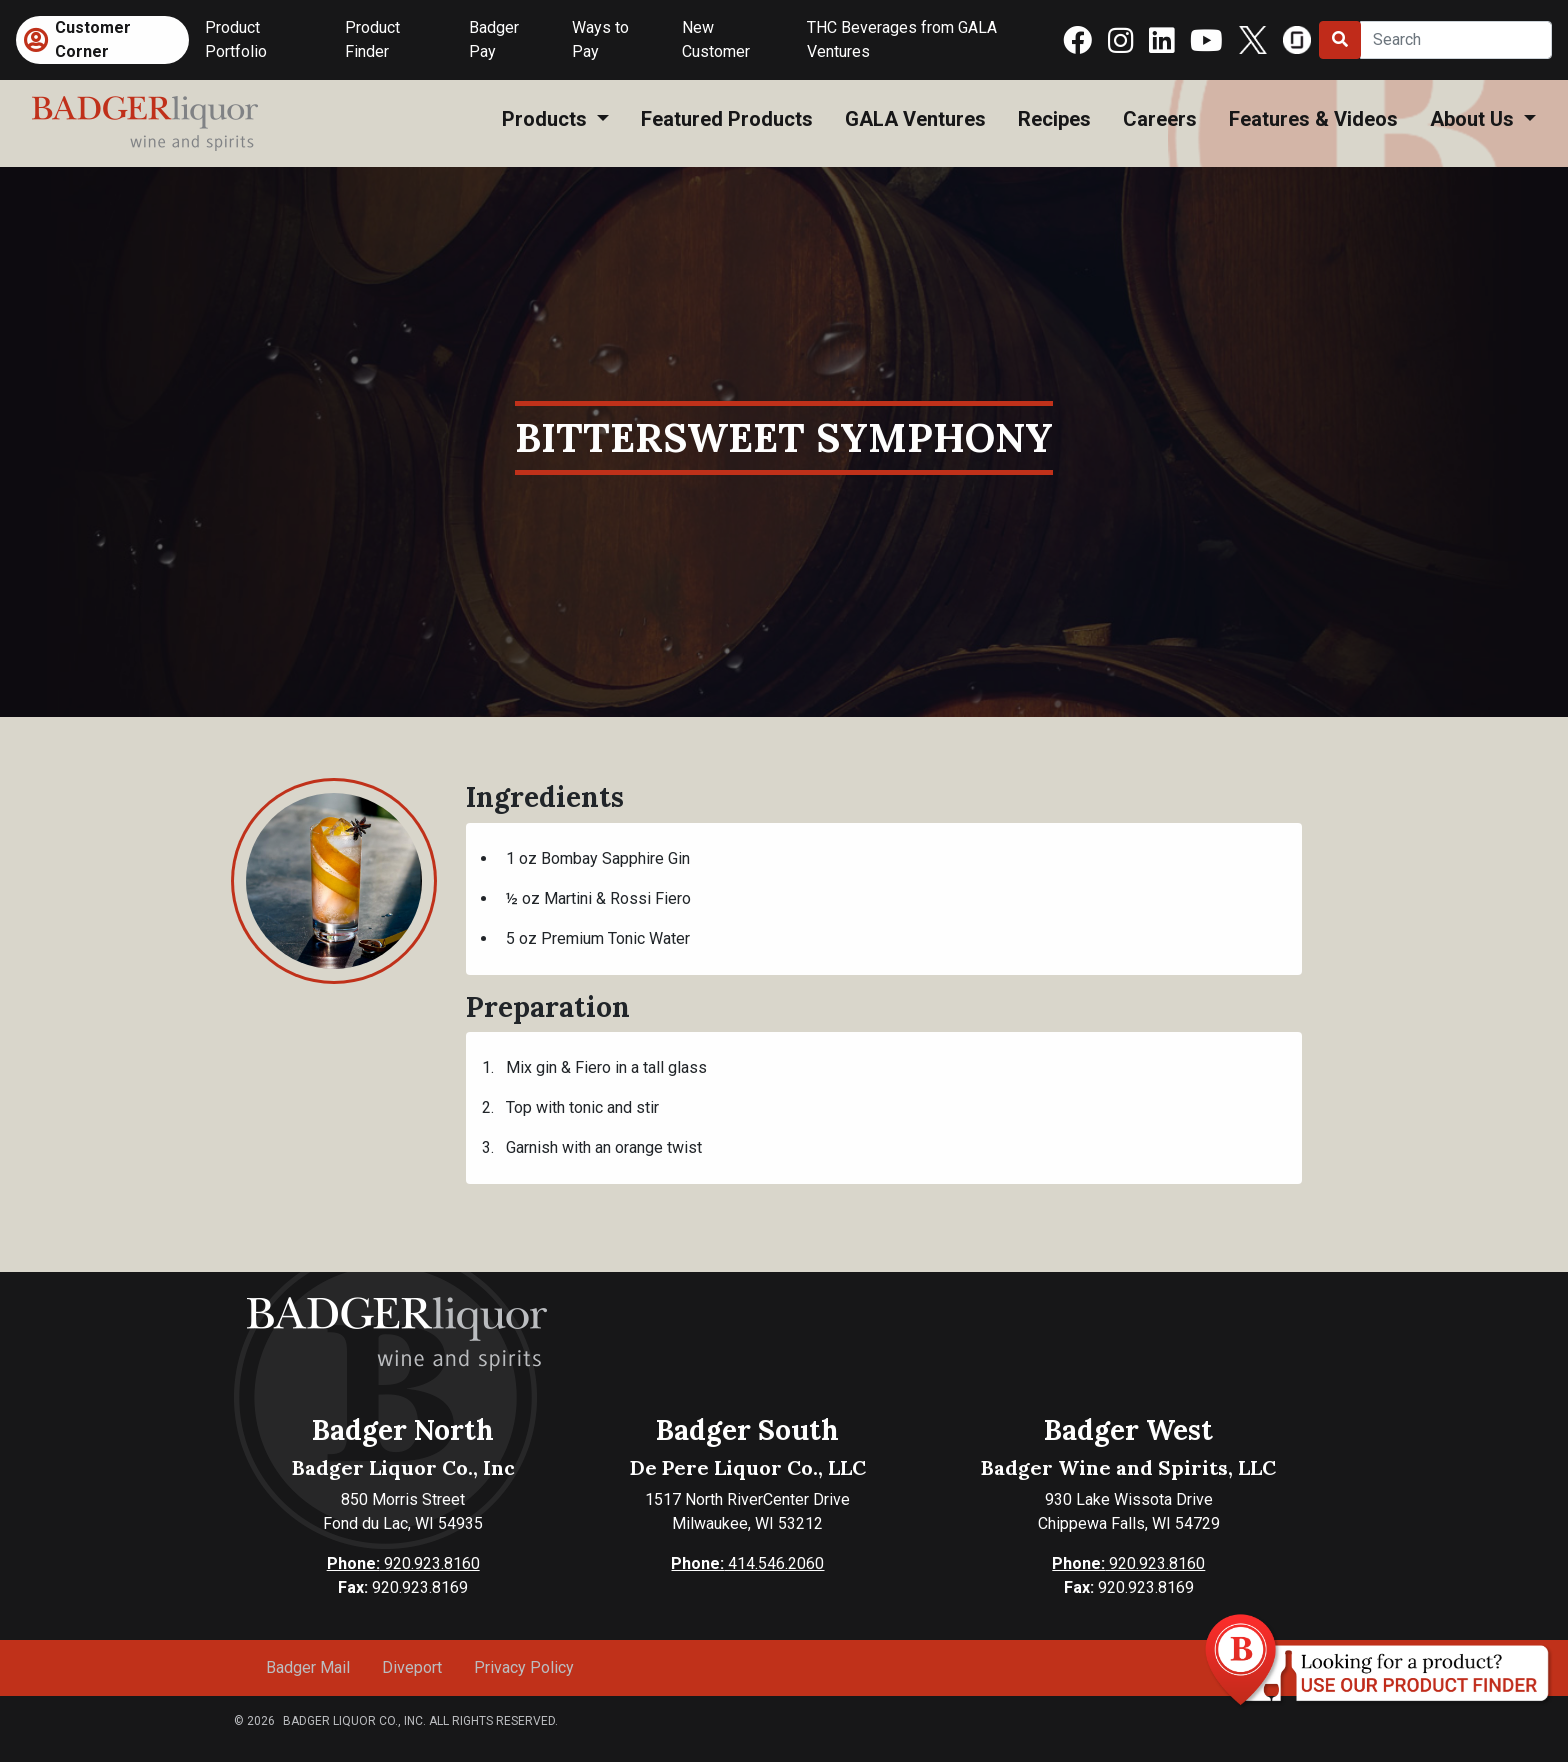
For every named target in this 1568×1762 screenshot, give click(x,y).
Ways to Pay (600, 39)
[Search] (1456, 40)
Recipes (1054, 119)
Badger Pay (494, 39)
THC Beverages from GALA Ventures (902, 39)
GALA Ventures (915, 119)
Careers (1160, 119)
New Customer (716, 39)
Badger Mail (308, 1667)
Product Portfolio (236, 39)
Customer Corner (93, 39)
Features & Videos (1313, 119)
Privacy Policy (524, 1667)
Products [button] (547, 119)
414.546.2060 (747, 1563)
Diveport (412, 1667)
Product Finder (372, 39)
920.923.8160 (403, 1563)
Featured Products (727, 119)
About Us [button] (1474, 119)
